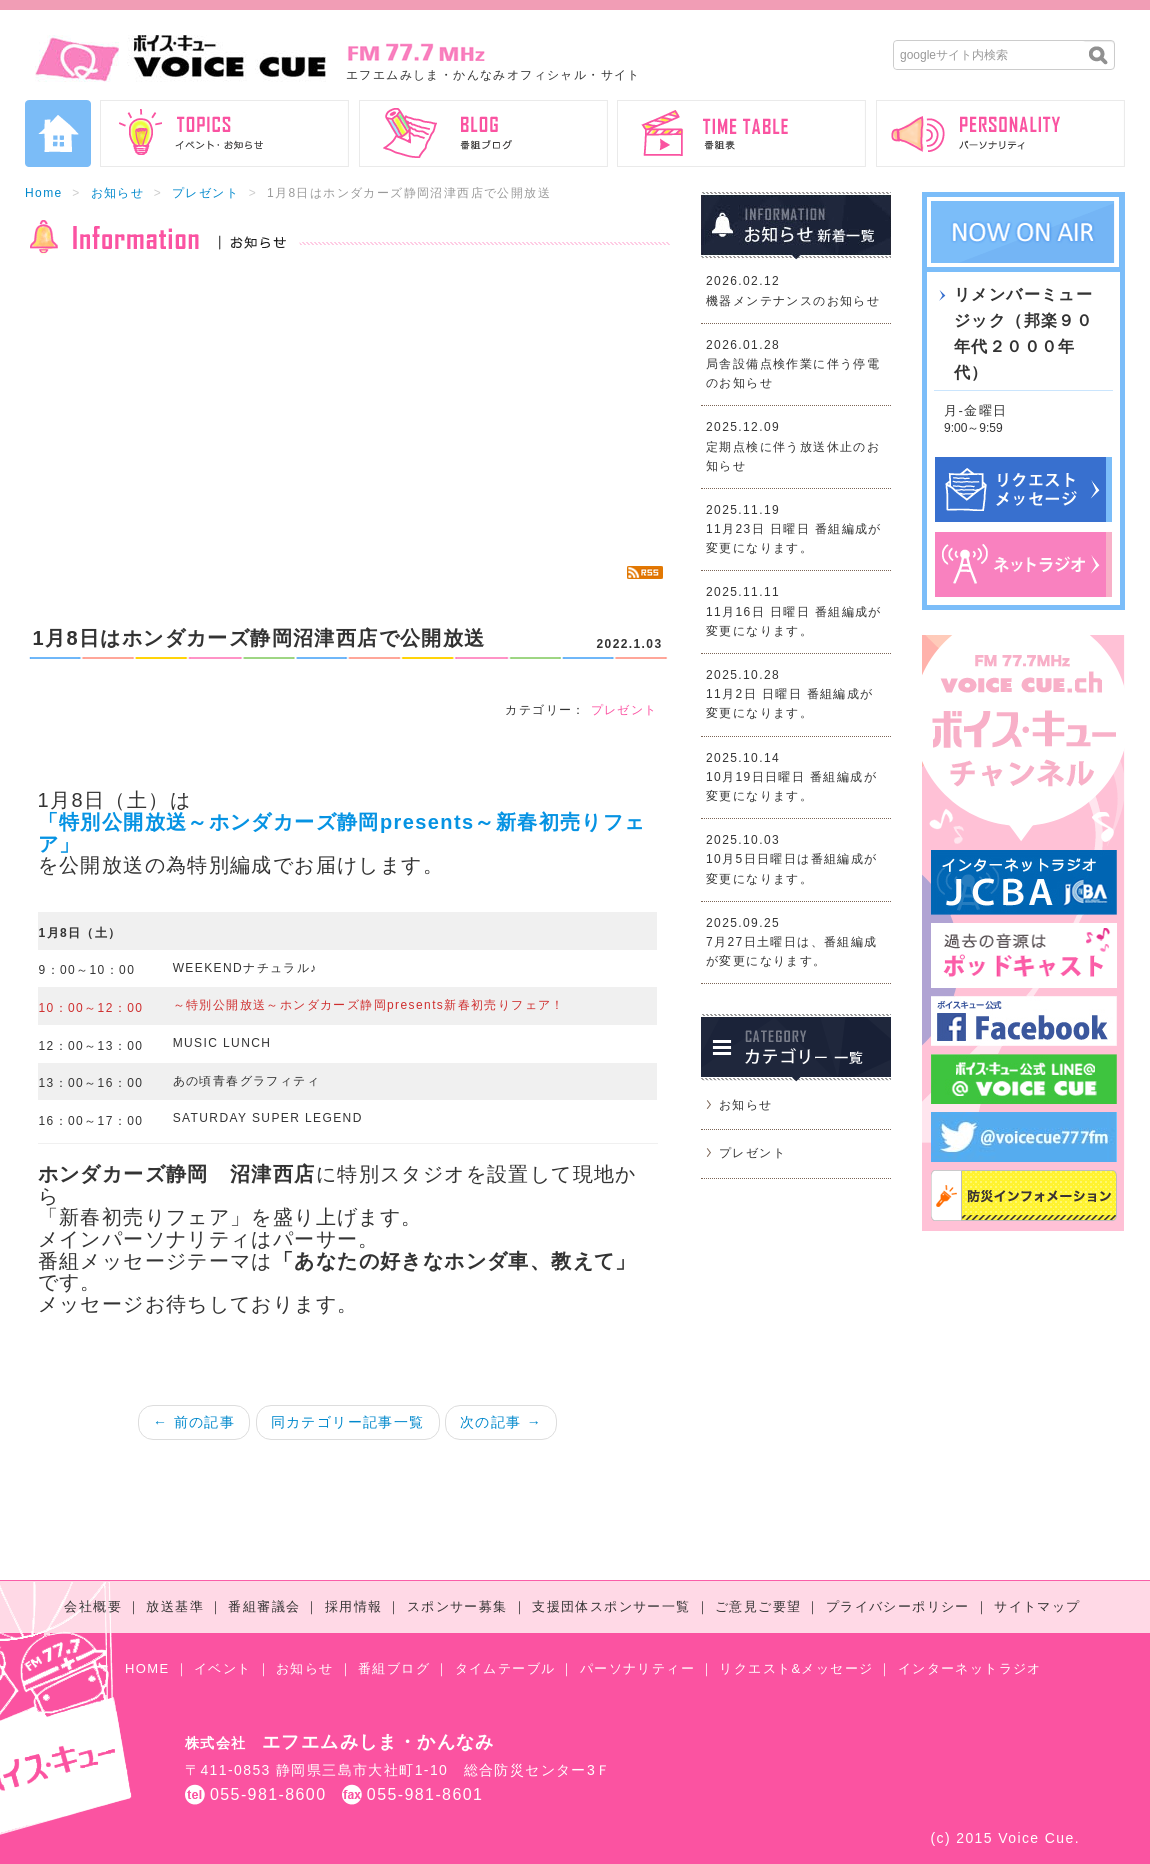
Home (44, 193)
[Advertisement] (347, 410)
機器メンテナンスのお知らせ (793, 301)
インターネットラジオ (970, 1668)
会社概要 (93, 1606)
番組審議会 (264, 1606)
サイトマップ (1037, 1606)
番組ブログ (394, 1668)
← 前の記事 (194, 1422)
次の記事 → (501, 1422)
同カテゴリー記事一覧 (348, 1422)
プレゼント (205, 193)
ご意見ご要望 (758, 1606)
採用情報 (354, 1606)
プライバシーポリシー (898, 1606)
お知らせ (118, 193)
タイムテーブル (505, 1668)
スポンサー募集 (457, 1606)
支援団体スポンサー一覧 (611, 1606)
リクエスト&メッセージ (796, 1668)
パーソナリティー (637, 1668)
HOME (147, 1668)
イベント (223, 1668)
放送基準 (175, 1606)
